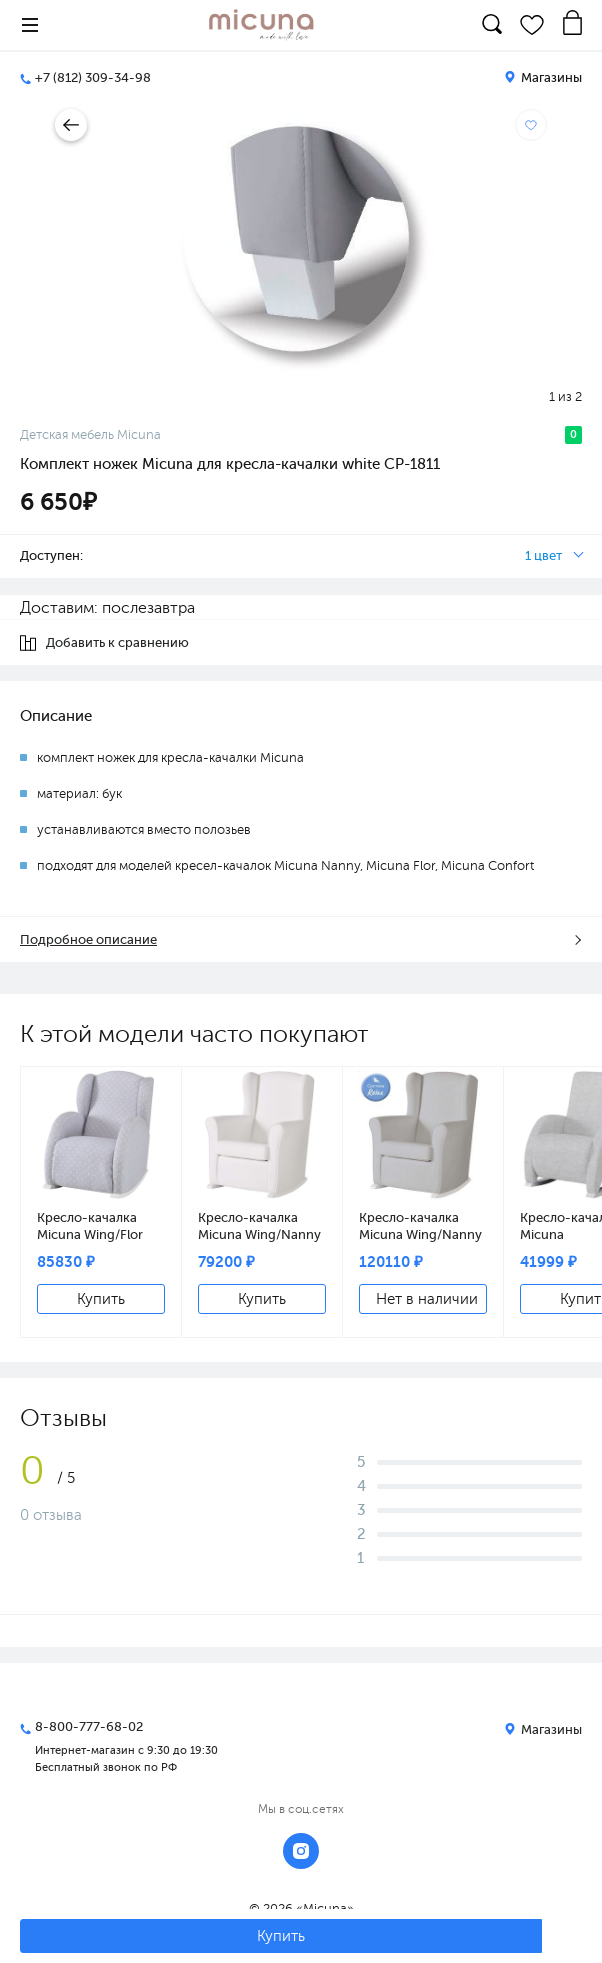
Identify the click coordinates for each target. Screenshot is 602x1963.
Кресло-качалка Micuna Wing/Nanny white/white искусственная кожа (262, 1226)
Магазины (543, 77)
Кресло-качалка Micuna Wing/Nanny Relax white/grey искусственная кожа (423, 1226)
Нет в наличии (427, 1299)
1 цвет (543, 555)
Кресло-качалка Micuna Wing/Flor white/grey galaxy (90, 1226)
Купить (101, 1299)
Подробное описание (88, 939)
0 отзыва (51, 1515)
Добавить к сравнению (104, 643)
